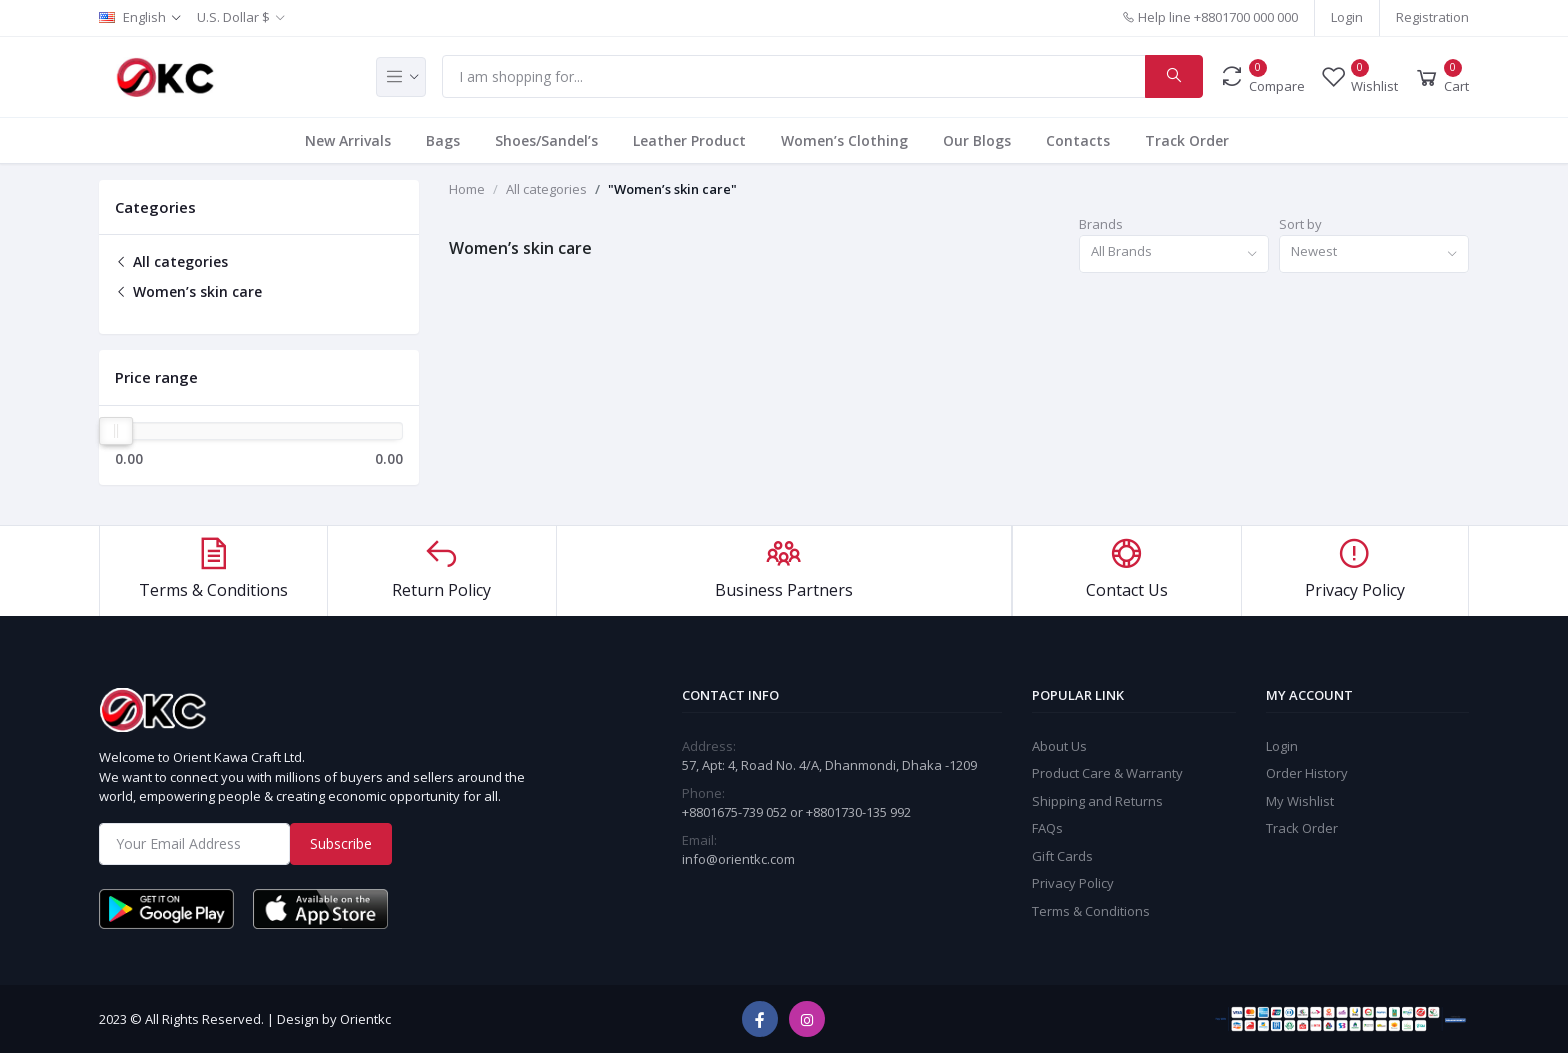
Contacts (1078, 140)
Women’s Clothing (844, 140)
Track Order (1187, 140)
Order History (1307, 773)
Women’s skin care (188, 291)
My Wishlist (1300, 801)
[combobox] (1174, 254)
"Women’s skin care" (672, 189)
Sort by (1300, 224)
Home (467, 189)
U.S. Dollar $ (233, 17)
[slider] (116, 431)
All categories (171, 261)
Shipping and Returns (1097, 801)
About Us (1059, 746)
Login (1347, 17)
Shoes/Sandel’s (546, 140)
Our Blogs (977, 140)
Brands (1101, 224)
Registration (1432, 17)
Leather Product (689, 140)
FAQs (1047, 828)
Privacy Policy (1073, 883)
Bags (443, 140)
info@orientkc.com (738, 859)
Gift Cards (1062, 856)
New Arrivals (348, 140)
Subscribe (341, 843)
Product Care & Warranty (1107, 773)
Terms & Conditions (1091, 911)
